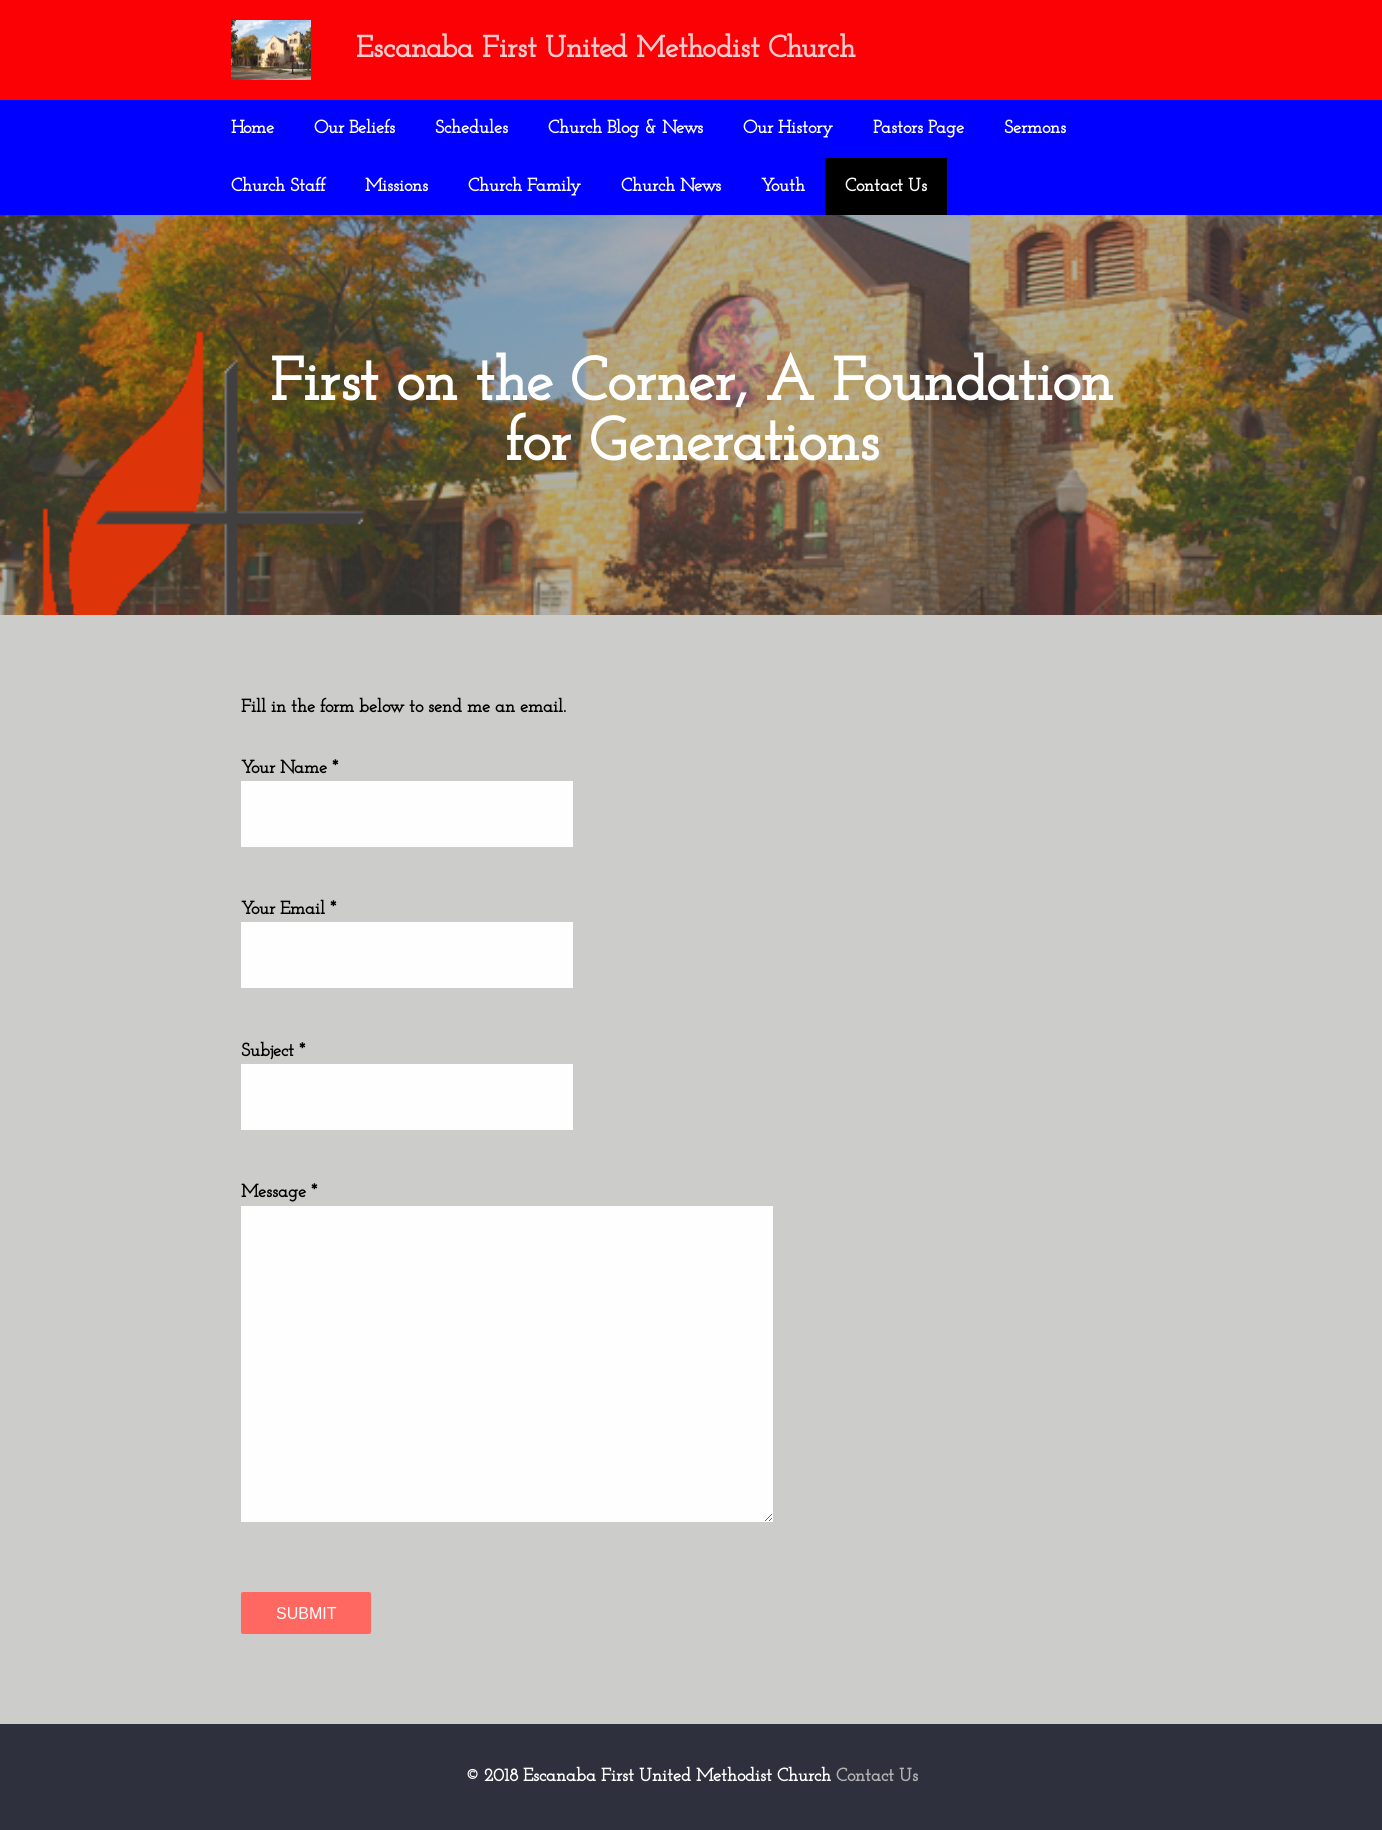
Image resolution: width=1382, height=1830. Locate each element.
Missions (396, 186)
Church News (671, 186)
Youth (783, 186)
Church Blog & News (625, 128)
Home (252, 128)
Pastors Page (918, 128)
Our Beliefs (354, 128)
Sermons (1035, 128)
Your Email (283, 909)
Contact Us (886, 186)
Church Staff (278, 186)
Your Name (284, 768)
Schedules (471, 128)
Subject (267, 1051)
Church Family (524, 186)
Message (273, 1192)
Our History (788, 128)
